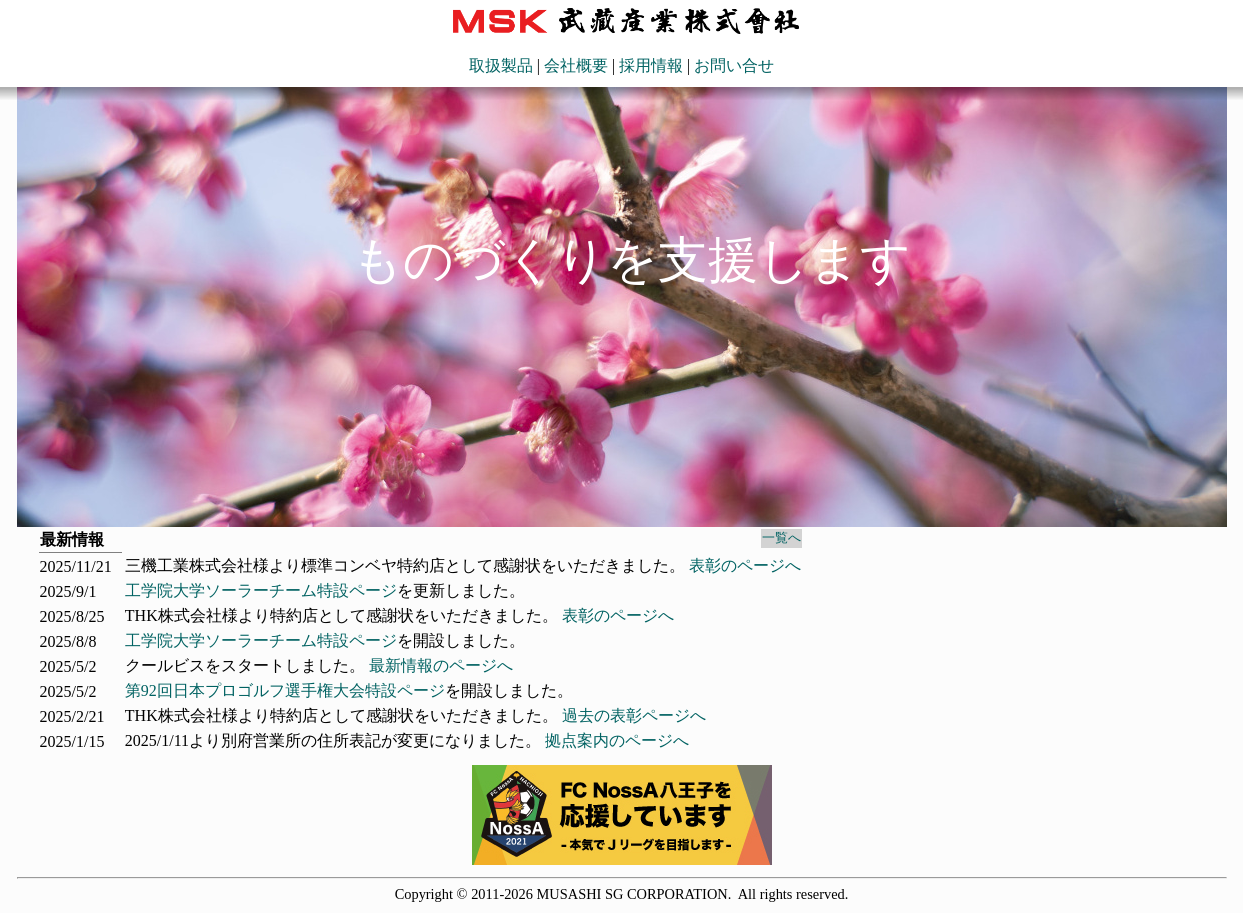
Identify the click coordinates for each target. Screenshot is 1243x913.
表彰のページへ (745, 565)
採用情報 (651, 65)
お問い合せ (734, 65)
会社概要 (576, 65)
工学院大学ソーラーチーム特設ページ (261, 590)
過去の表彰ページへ (634, 715)
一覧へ (781, 538)
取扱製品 (501, 65)
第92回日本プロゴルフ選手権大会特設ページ (285, 690)
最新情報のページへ (441, 665)
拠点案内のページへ (617, 740)
